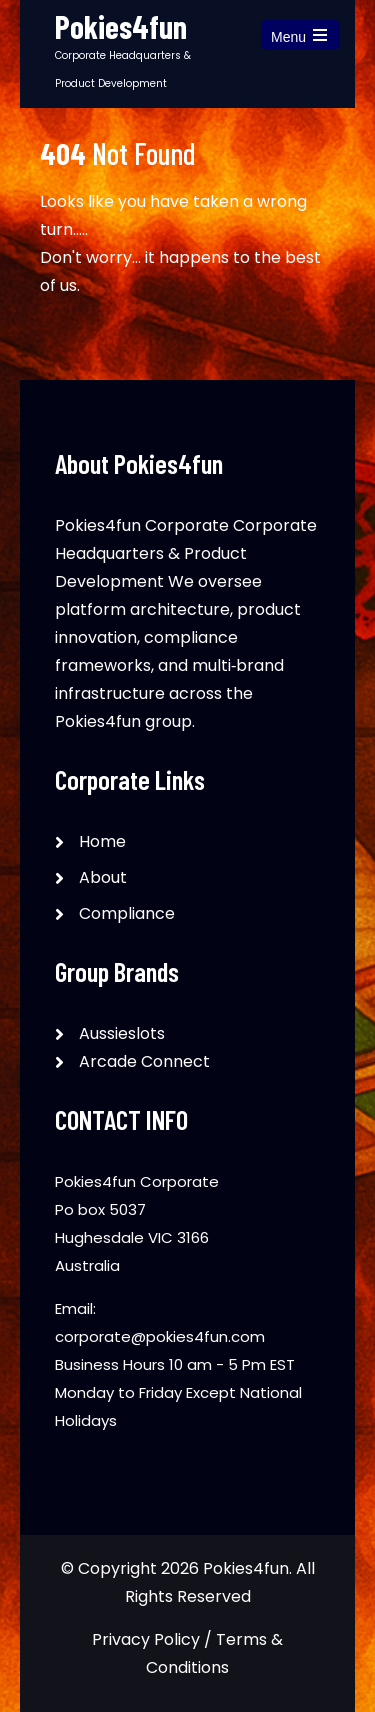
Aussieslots (122, 1033)
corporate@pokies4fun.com (160, 1336)
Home (102, 841)
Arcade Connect (144, 1061)
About (103, 877)
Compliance (127, 913)
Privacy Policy (146, 1639)
